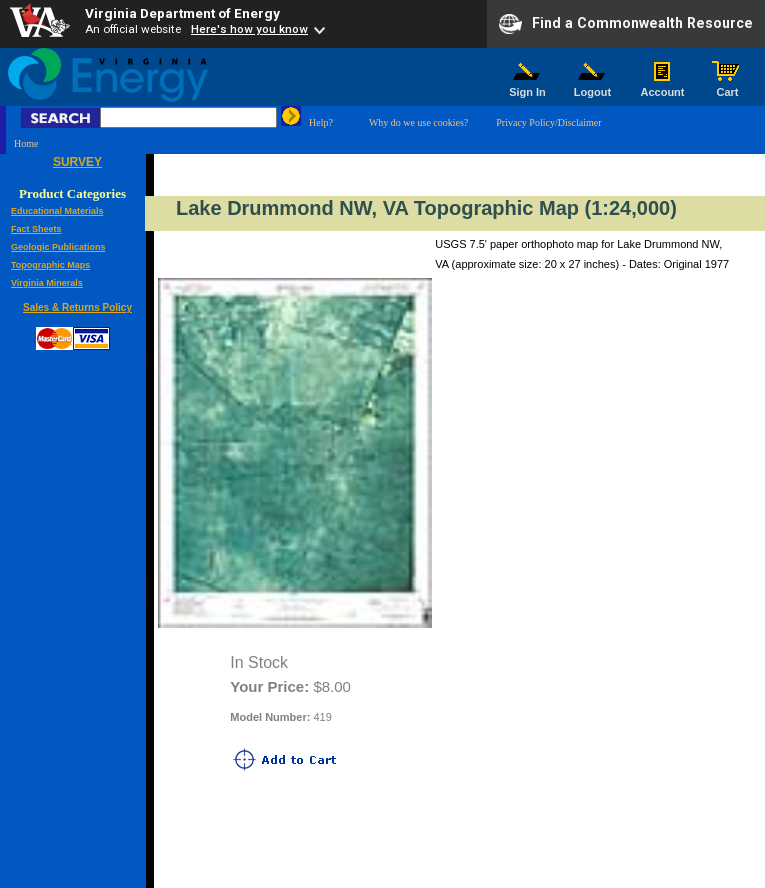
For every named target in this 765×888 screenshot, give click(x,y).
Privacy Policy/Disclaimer (548, 122)
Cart (728, 87)
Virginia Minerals (47, 283)
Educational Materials (57, 211)
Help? (321, 122)
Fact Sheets (36, 229)
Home (26, 143)
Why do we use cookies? (418, 122)
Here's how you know (249, 29)
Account (662, 87)
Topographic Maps (50, 265)
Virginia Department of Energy (182, 13)
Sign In (528, 87)
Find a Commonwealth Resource (626, 24)
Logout (593, 87)
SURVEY (77, 162)
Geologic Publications (58, 247)
